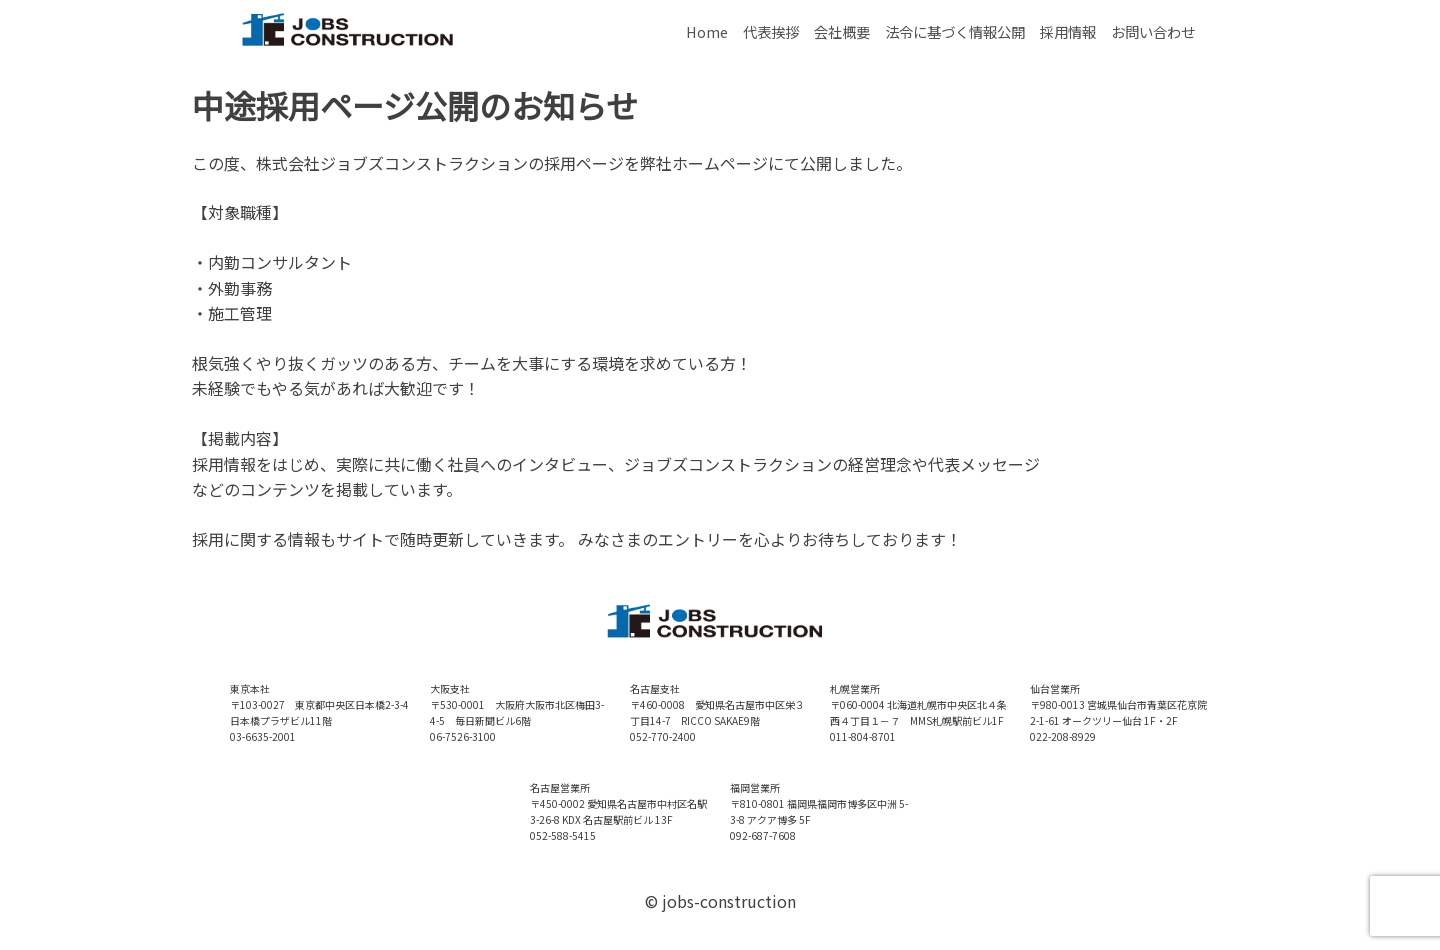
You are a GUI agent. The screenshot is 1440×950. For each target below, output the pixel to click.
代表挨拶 (771, 31)
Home (707, 31)
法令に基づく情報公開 (955, 31)
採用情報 (1068, 31)
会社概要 (842, 31)
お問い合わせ (1153, 31)
